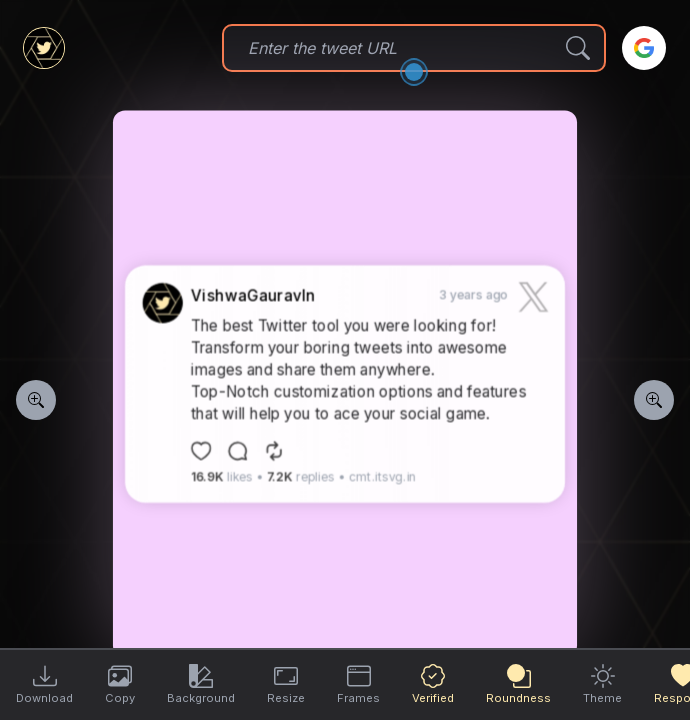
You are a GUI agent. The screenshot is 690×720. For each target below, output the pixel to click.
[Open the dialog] (414, 72)
